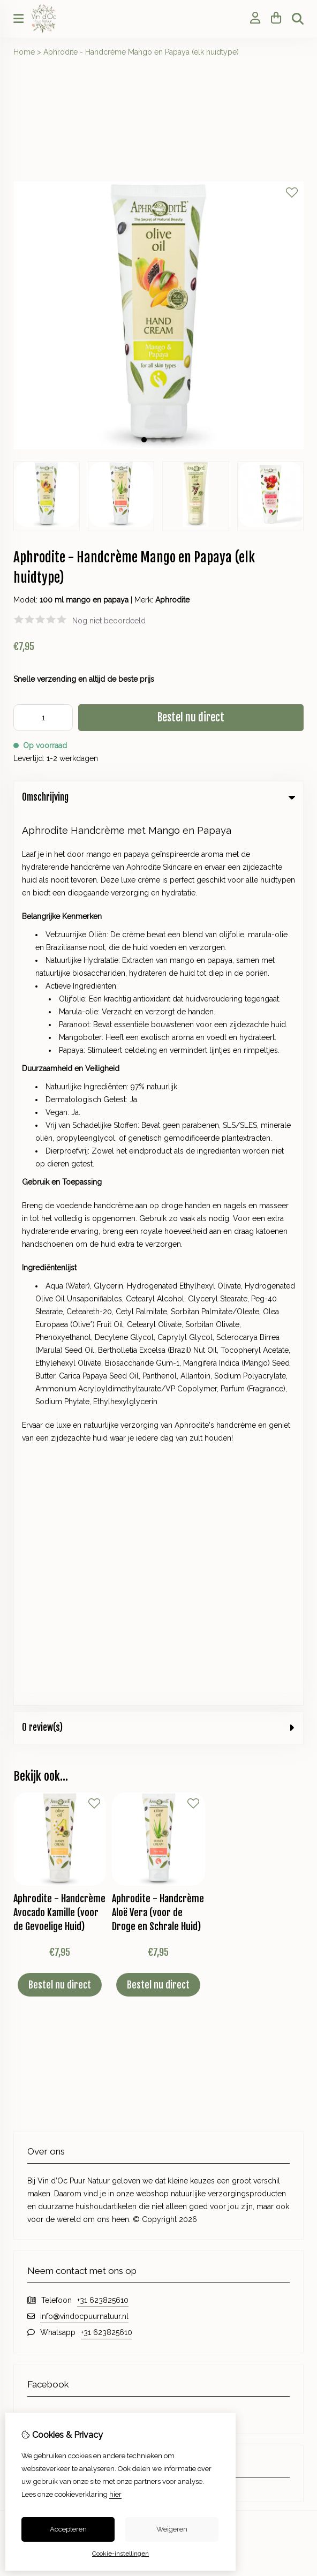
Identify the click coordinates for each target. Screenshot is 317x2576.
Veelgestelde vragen (204, 1858)
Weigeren (171, 2529)
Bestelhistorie (36, 1822)
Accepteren (68, 2529)
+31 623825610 (103, 1408)
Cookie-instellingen (120, 2553)
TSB (298, 1909)
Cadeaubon (188, 1694)
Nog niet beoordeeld (109, 620)
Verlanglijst (32, 1840)
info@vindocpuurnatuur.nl (84, 1424)
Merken (181, 1675)
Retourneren (189, 1822)
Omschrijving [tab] (158, 797)
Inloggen (28, 1803)
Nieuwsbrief (33, 1858)
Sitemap (182, 1840)
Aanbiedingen (192, 1712)
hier (115, 2494)
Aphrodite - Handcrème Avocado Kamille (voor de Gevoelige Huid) (59, 1021)
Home (24, 52)
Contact (181, 1803)
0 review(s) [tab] (158, 835)
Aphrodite (172, 600)
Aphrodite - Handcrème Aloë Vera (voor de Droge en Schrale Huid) (158, 1021)
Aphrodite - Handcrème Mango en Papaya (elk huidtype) (141, 52)
